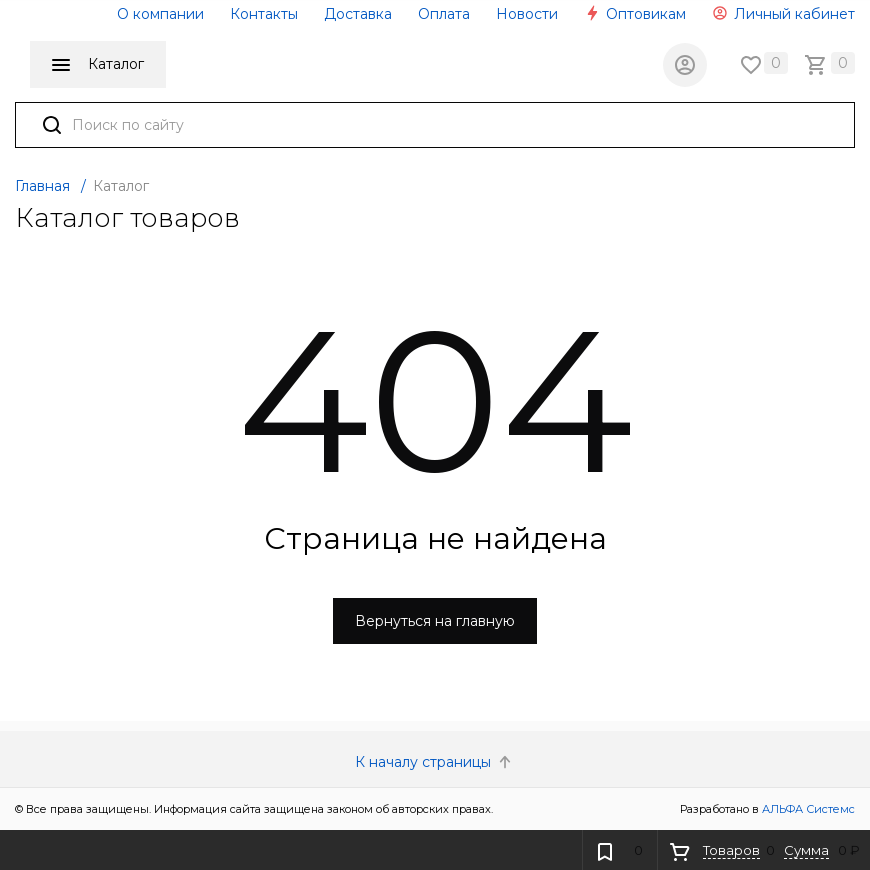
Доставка (358, 14)
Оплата (444, 14)
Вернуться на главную (435, 621)
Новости (527, 14)
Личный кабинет (783, 14)
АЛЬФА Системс (807, 809)
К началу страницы (435, 762)
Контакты (264, 14)
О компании (160, 14)
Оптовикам (635, 14)
